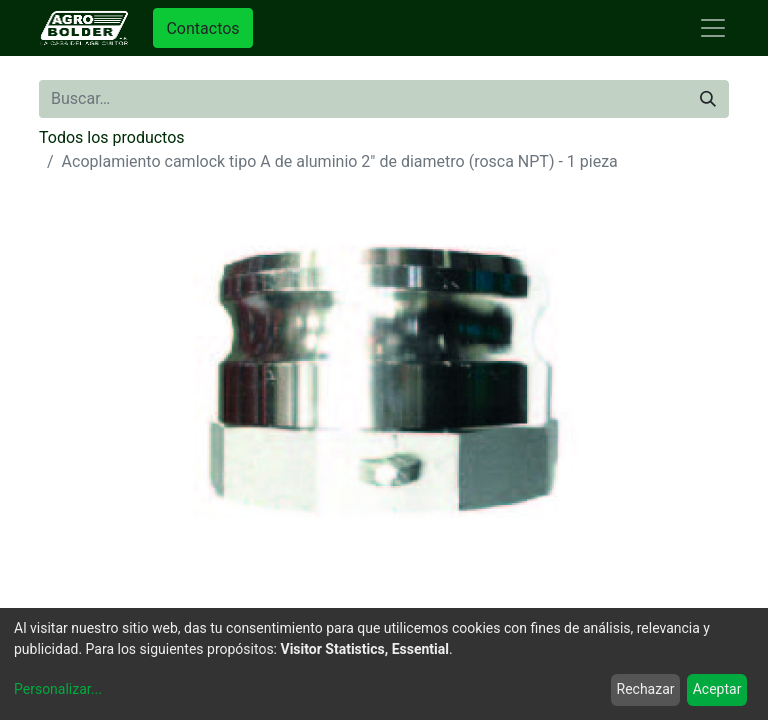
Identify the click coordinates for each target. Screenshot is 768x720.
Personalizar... (58, 689)
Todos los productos (112, 137)
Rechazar (646, 689)
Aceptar (717, 689)
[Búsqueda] (708, 99)
